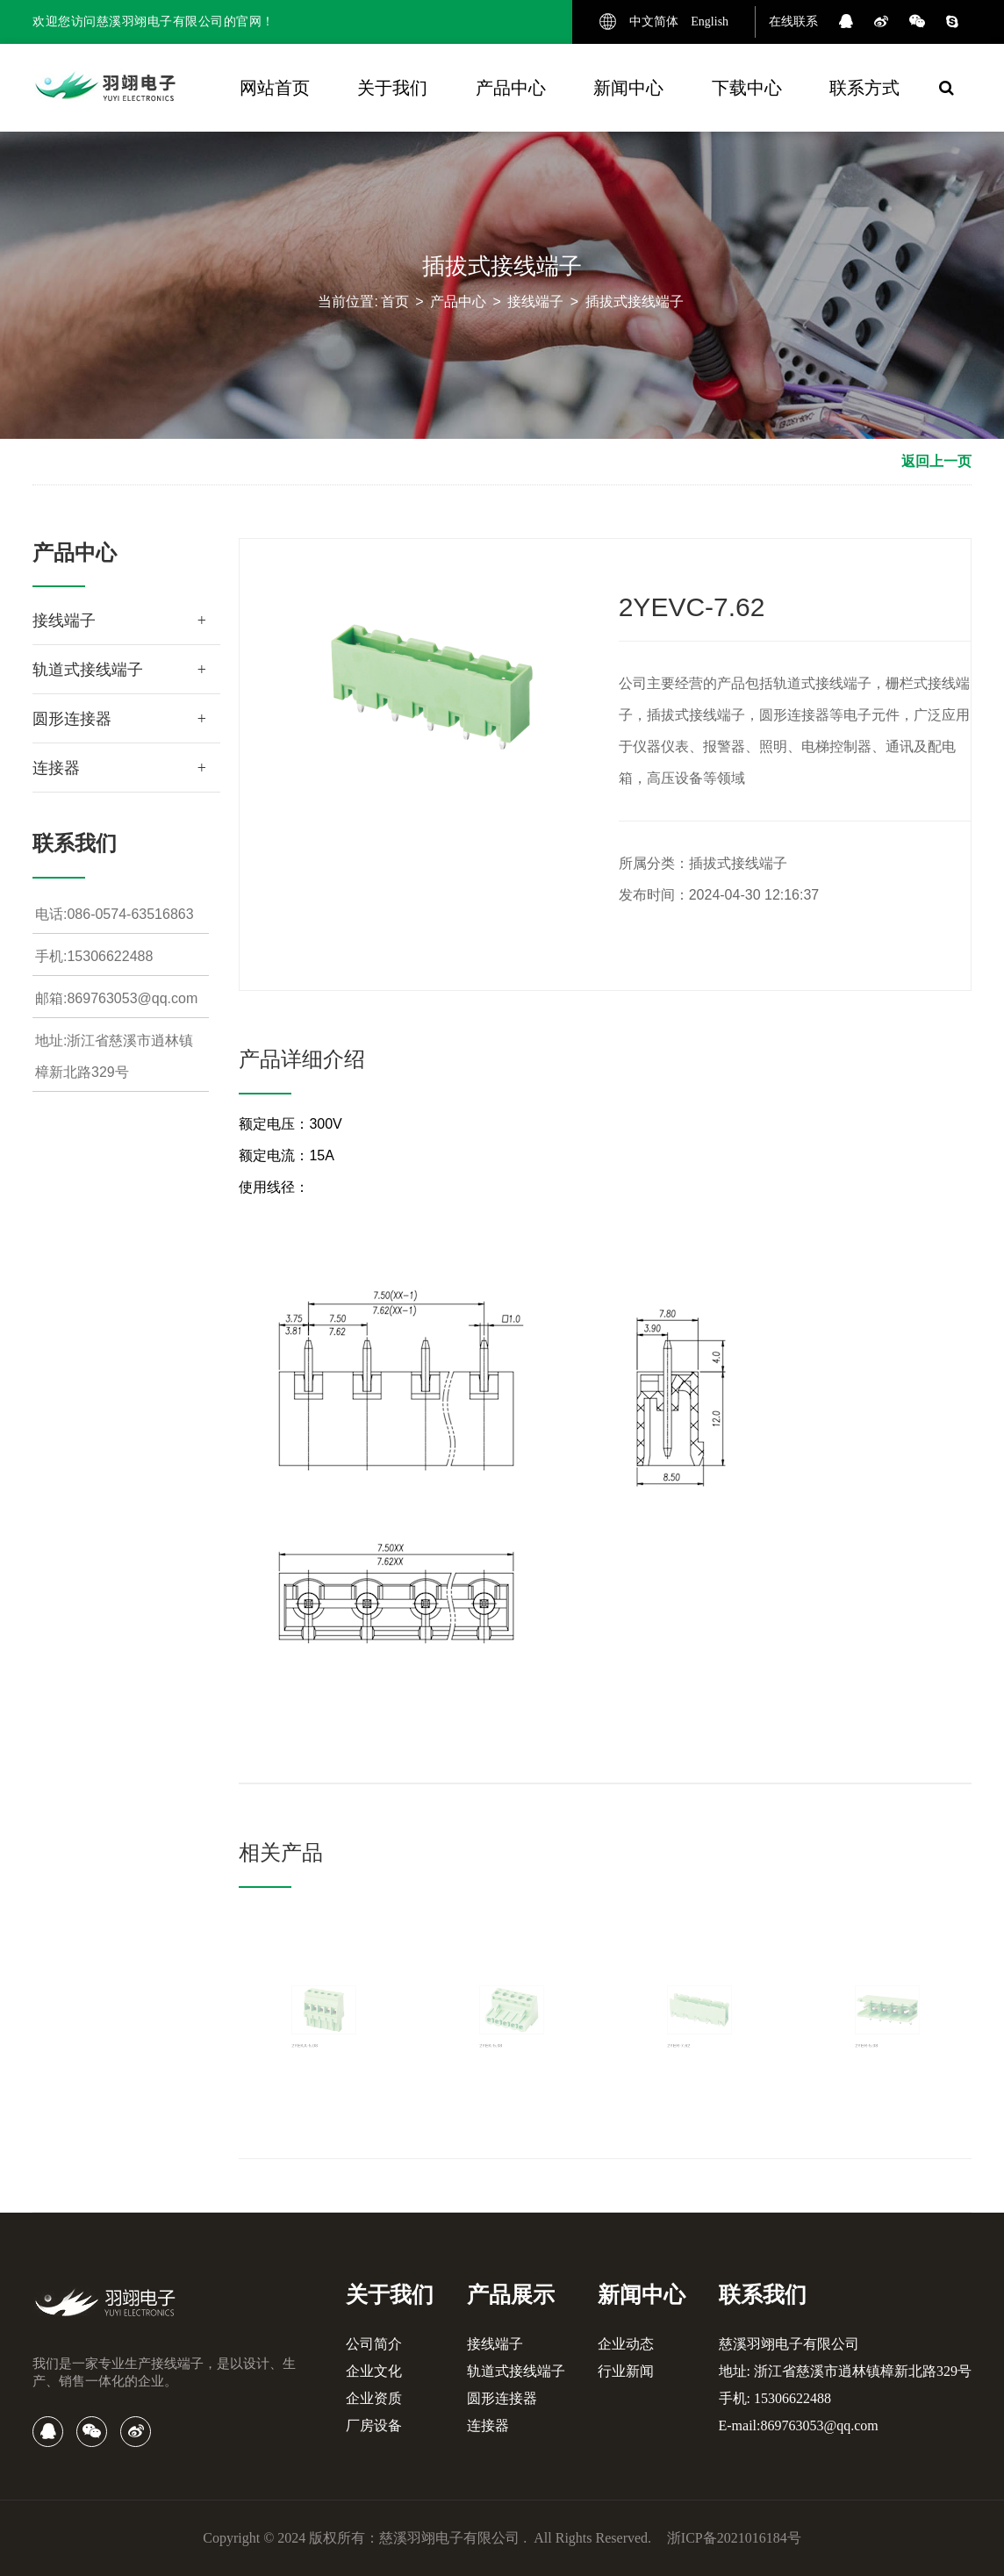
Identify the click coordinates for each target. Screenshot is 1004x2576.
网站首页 (275, 87)
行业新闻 (626, 2371)
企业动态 (626, 2343)
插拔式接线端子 (634, 301)
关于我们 (392, 87)
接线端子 (535, 301)
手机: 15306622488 (775, 2398)
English (709, 21)
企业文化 (374, 2371)
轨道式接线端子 (87, 669)
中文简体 (653, 21)
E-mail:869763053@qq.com (798, 2425)
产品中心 (511, 87)
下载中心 (747, 87)
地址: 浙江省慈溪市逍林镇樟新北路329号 (845, 2371)
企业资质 (374, 2398)
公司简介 (374, 2343)
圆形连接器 (71, 719)
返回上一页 (936, 461)
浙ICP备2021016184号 (734, 2537)
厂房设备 (374, 2425)
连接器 (56, 768)
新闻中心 (628, 87)
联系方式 (864, 87)
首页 (395, 301)
